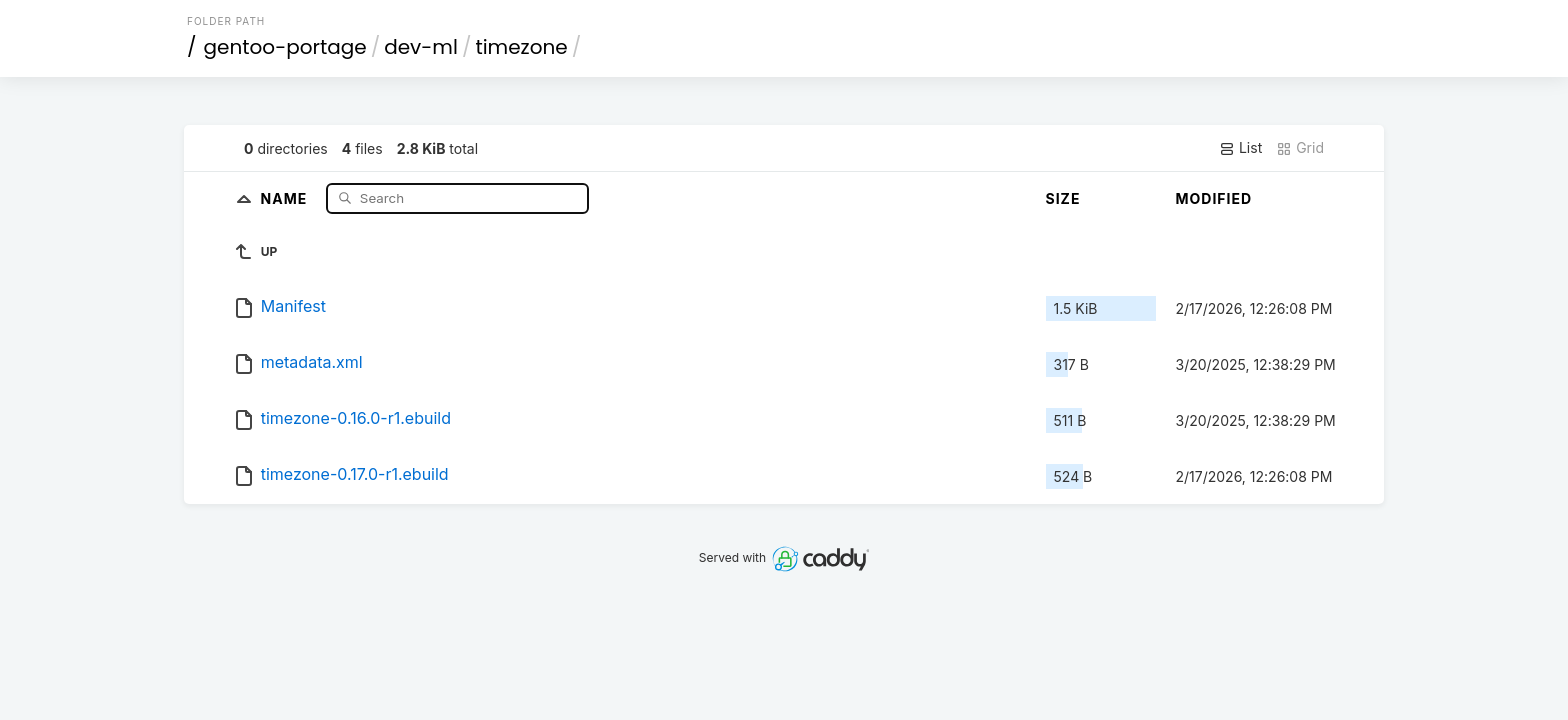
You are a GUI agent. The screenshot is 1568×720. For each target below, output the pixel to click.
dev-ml (421, 47)
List (1240, 148)
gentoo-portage (285, 47)
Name (286, 197)
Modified (1214, 198)
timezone (521, 47)
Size (1063, 198)
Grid (1300, 148)
